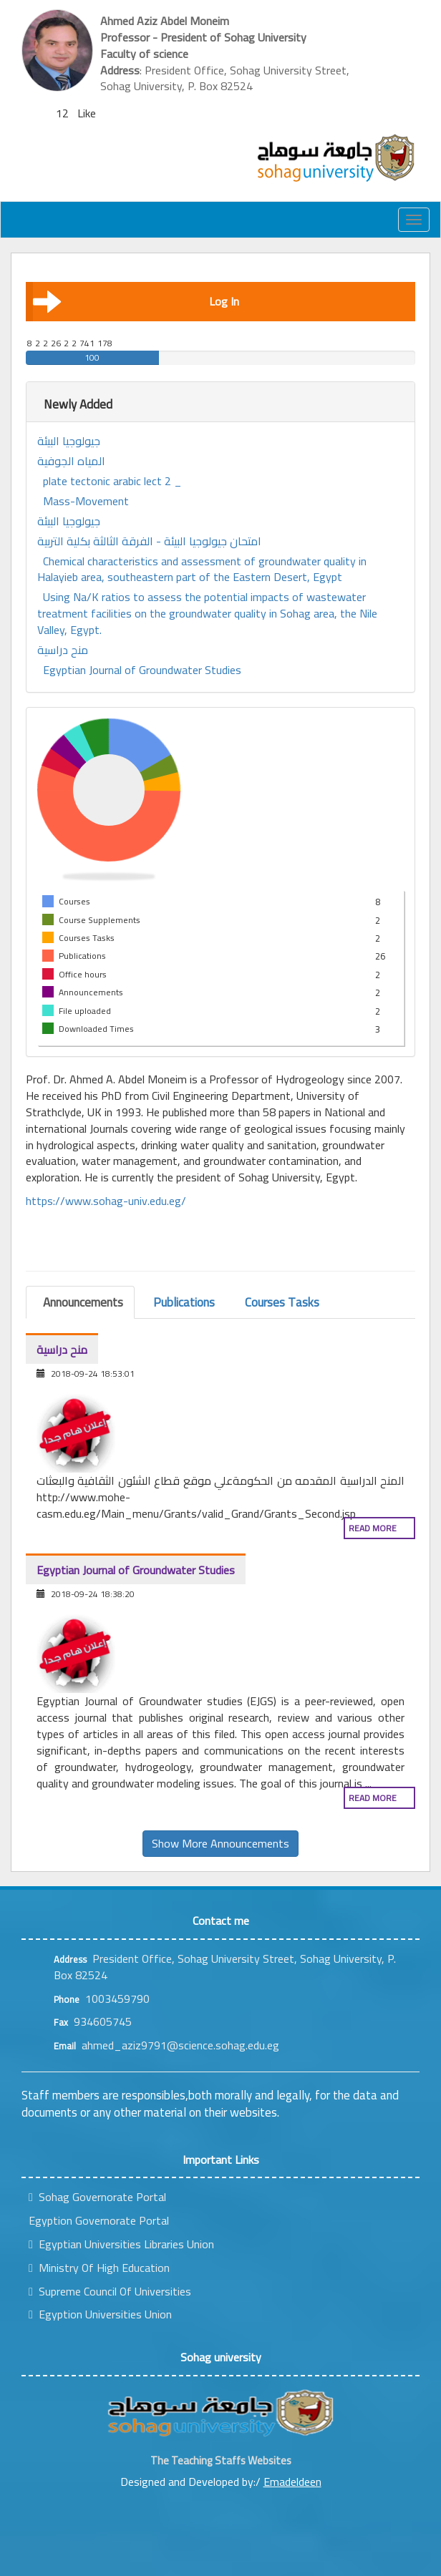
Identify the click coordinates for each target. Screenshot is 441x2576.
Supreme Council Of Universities (110, 2291)
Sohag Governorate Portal (97, 2196)
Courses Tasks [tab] (282, 1302)
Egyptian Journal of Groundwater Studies (142, 670)
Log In (136, 301)
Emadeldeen (292, 2481)
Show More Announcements (220, 1843)
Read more (373, 1528)
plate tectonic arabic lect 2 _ (112, 481)
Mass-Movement (86, 501)
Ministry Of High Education (99, 2267)
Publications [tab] (184, 1302)
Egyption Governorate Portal (99, 2220)
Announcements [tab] (83, 1302)
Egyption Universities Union (100, 2314)
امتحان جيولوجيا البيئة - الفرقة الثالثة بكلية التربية (149, 541)
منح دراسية (62, 650)
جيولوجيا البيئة (68, 441)
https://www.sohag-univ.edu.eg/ (106, 1200)
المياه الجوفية (71, 461)
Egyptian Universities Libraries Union (121, 2244)
